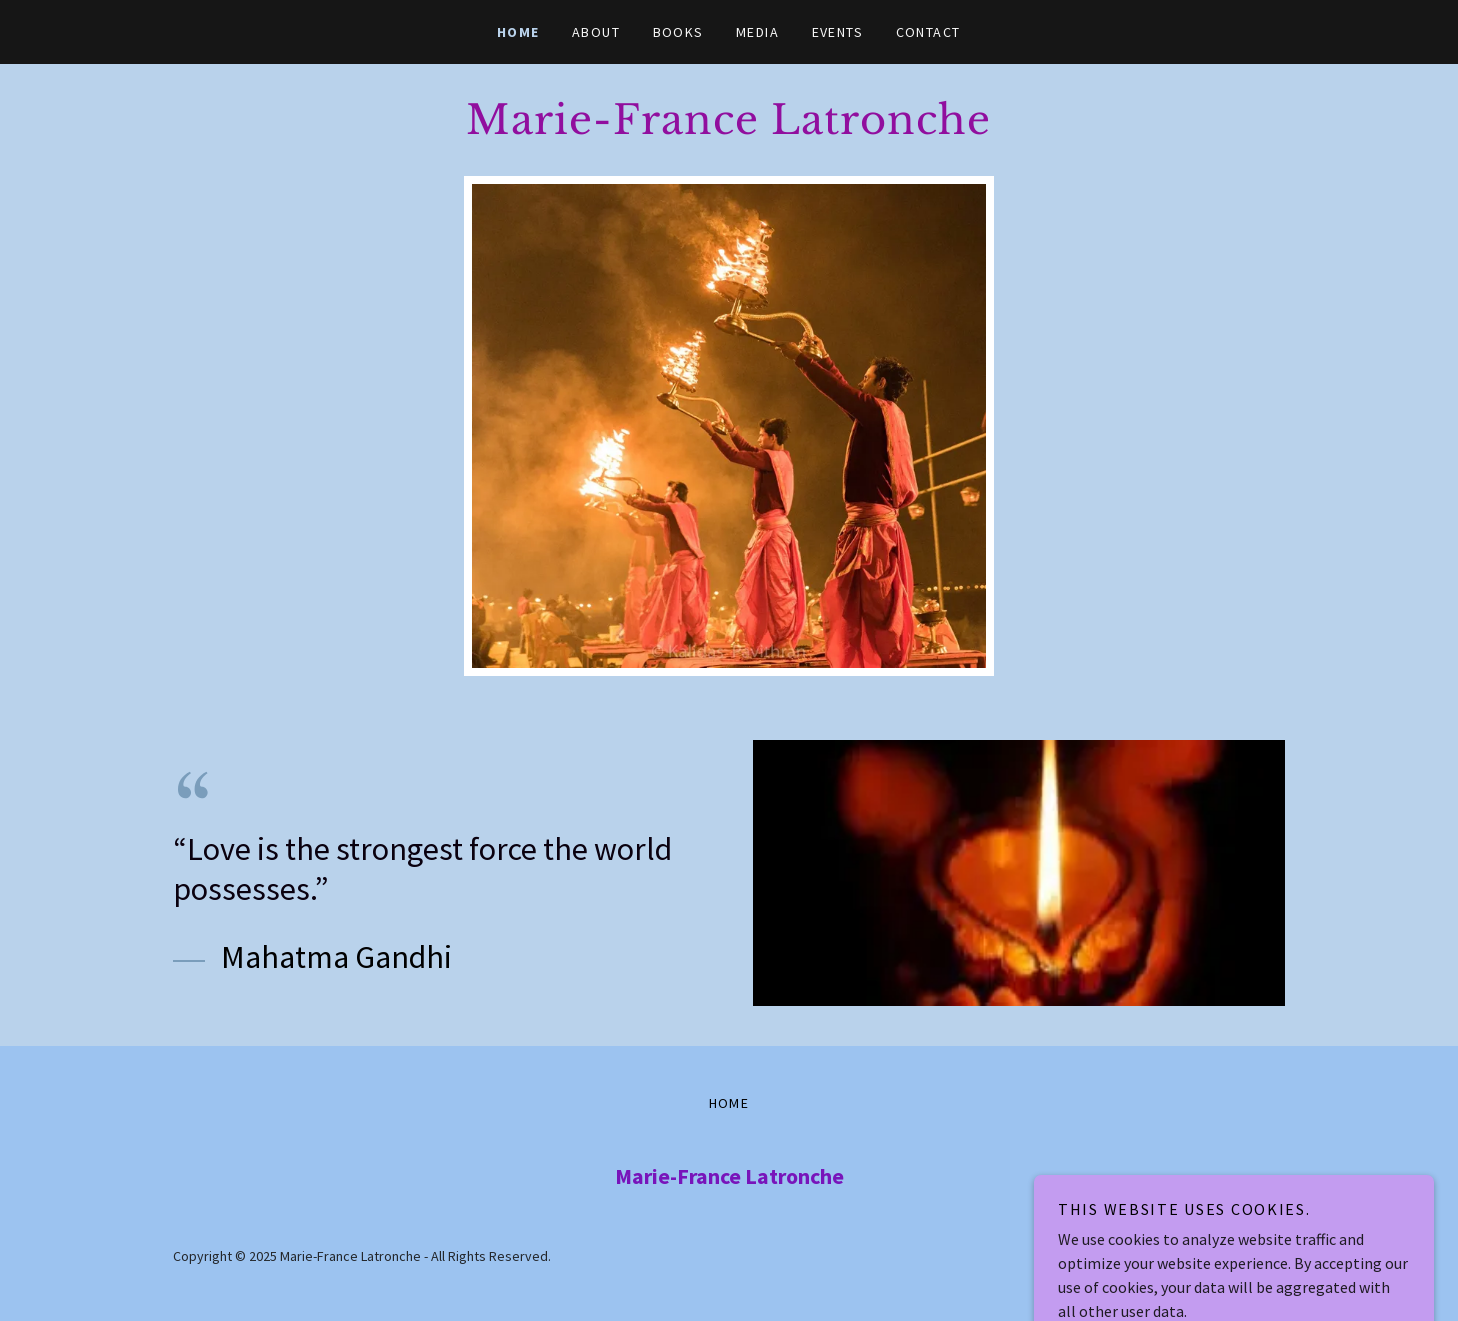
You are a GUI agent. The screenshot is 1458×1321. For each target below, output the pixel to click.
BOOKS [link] (679, 32)
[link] (728, 128)
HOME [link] (518, 32)
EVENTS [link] (838, 32)
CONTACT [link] (929, 32)
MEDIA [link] (758, 32)
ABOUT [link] (596, 32)
